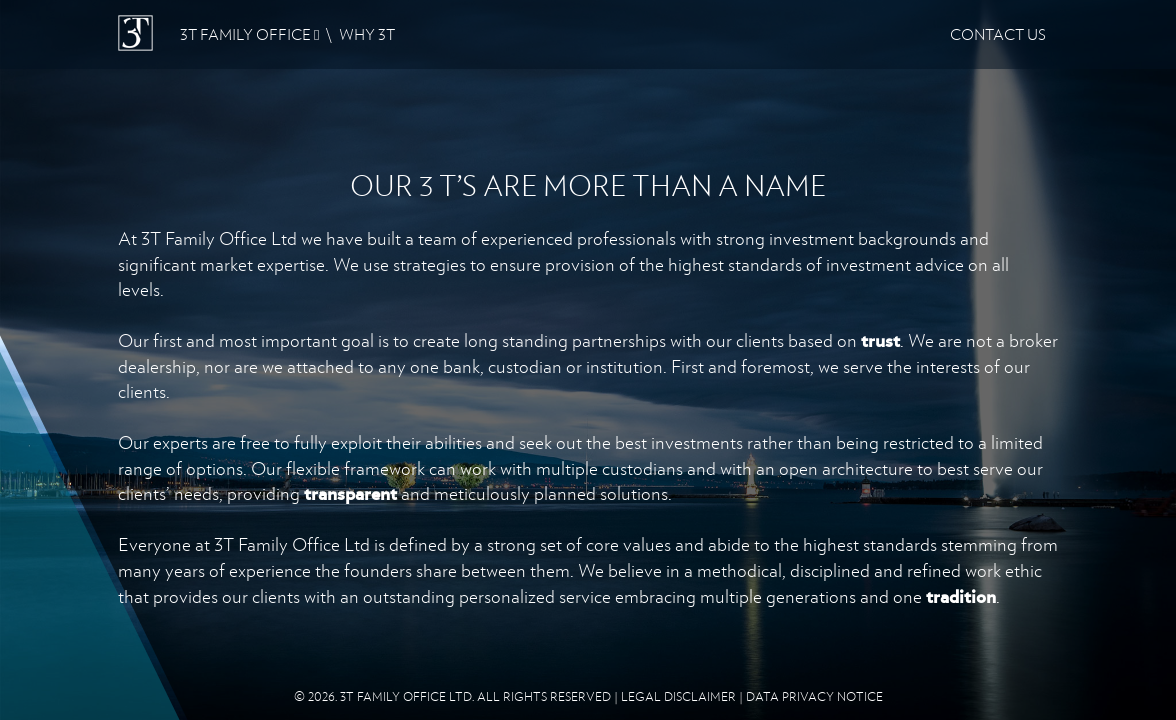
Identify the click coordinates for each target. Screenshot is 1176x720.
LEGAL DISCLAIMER (678, 696)
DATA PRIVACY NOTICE (814, 696)
